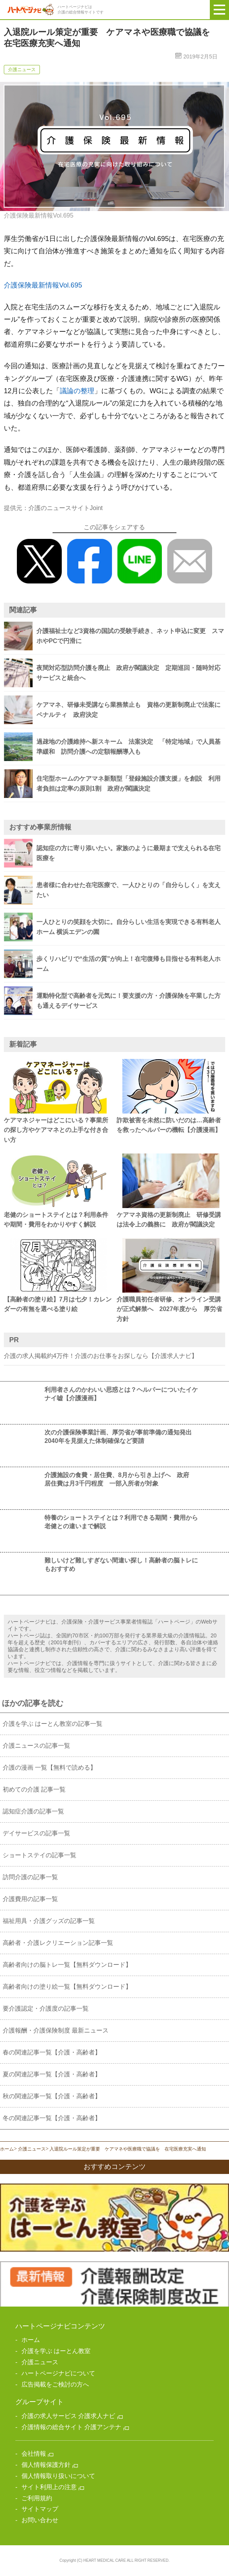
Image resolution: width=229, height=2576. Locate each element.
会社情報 (33, 2453)
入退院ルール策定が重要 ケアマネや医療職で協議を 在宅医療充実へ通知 (127, 2149)
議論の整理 (77, 391)
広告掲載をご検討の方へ (55, 2384)
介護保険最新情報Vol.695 (43, 285)
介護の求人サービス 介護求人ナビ (68, 2416)
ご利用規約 (36, 2498)
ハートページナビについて (58, 2373)
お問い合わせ (39, 2520)
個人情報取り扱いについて (58, 2476)
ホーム (7, 2149)
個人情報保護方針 (46, 2464)
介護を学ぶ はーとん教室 (56, 2351)
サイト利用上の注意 (49, 2487)
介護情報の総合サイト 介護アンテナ (71, 2427)
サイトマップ (39, 2509)
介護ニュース (32, 2149)
